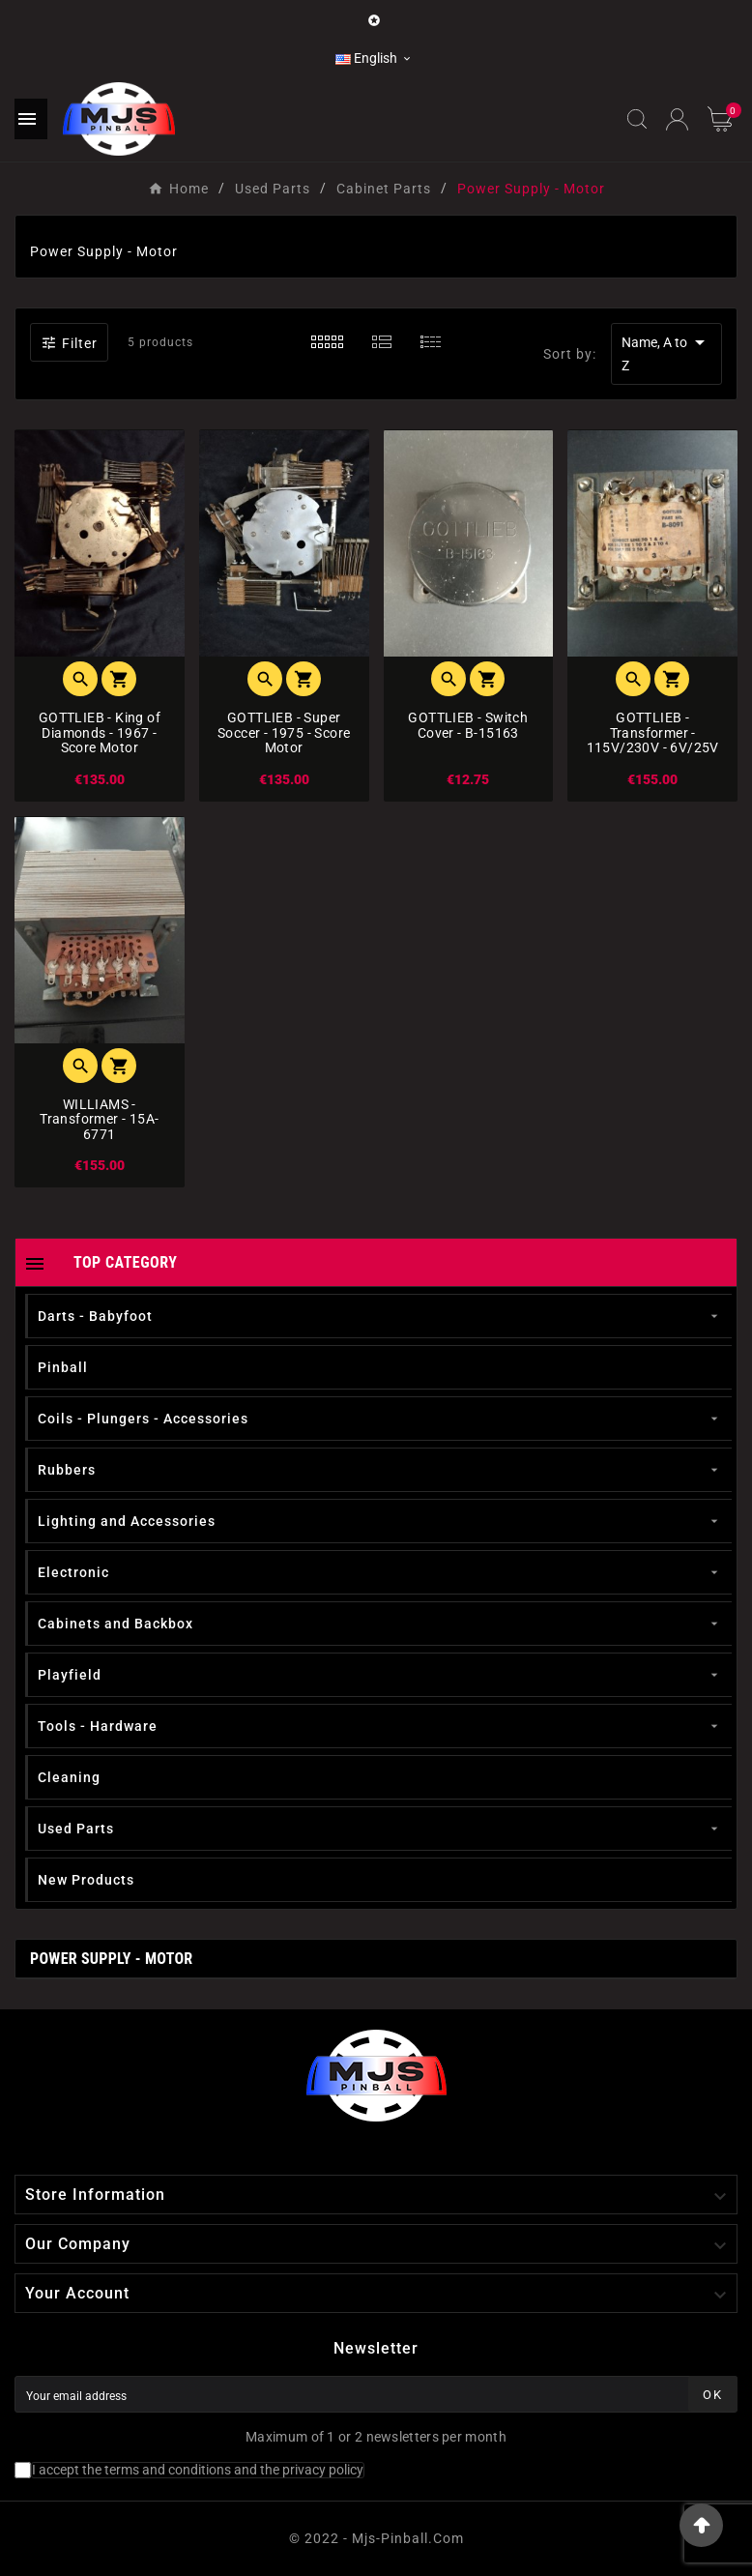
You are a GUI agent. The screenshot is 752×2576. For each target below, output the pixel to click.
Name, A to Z (666, 352)
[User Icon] (677, 119)
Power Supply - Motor (111, 1958)
